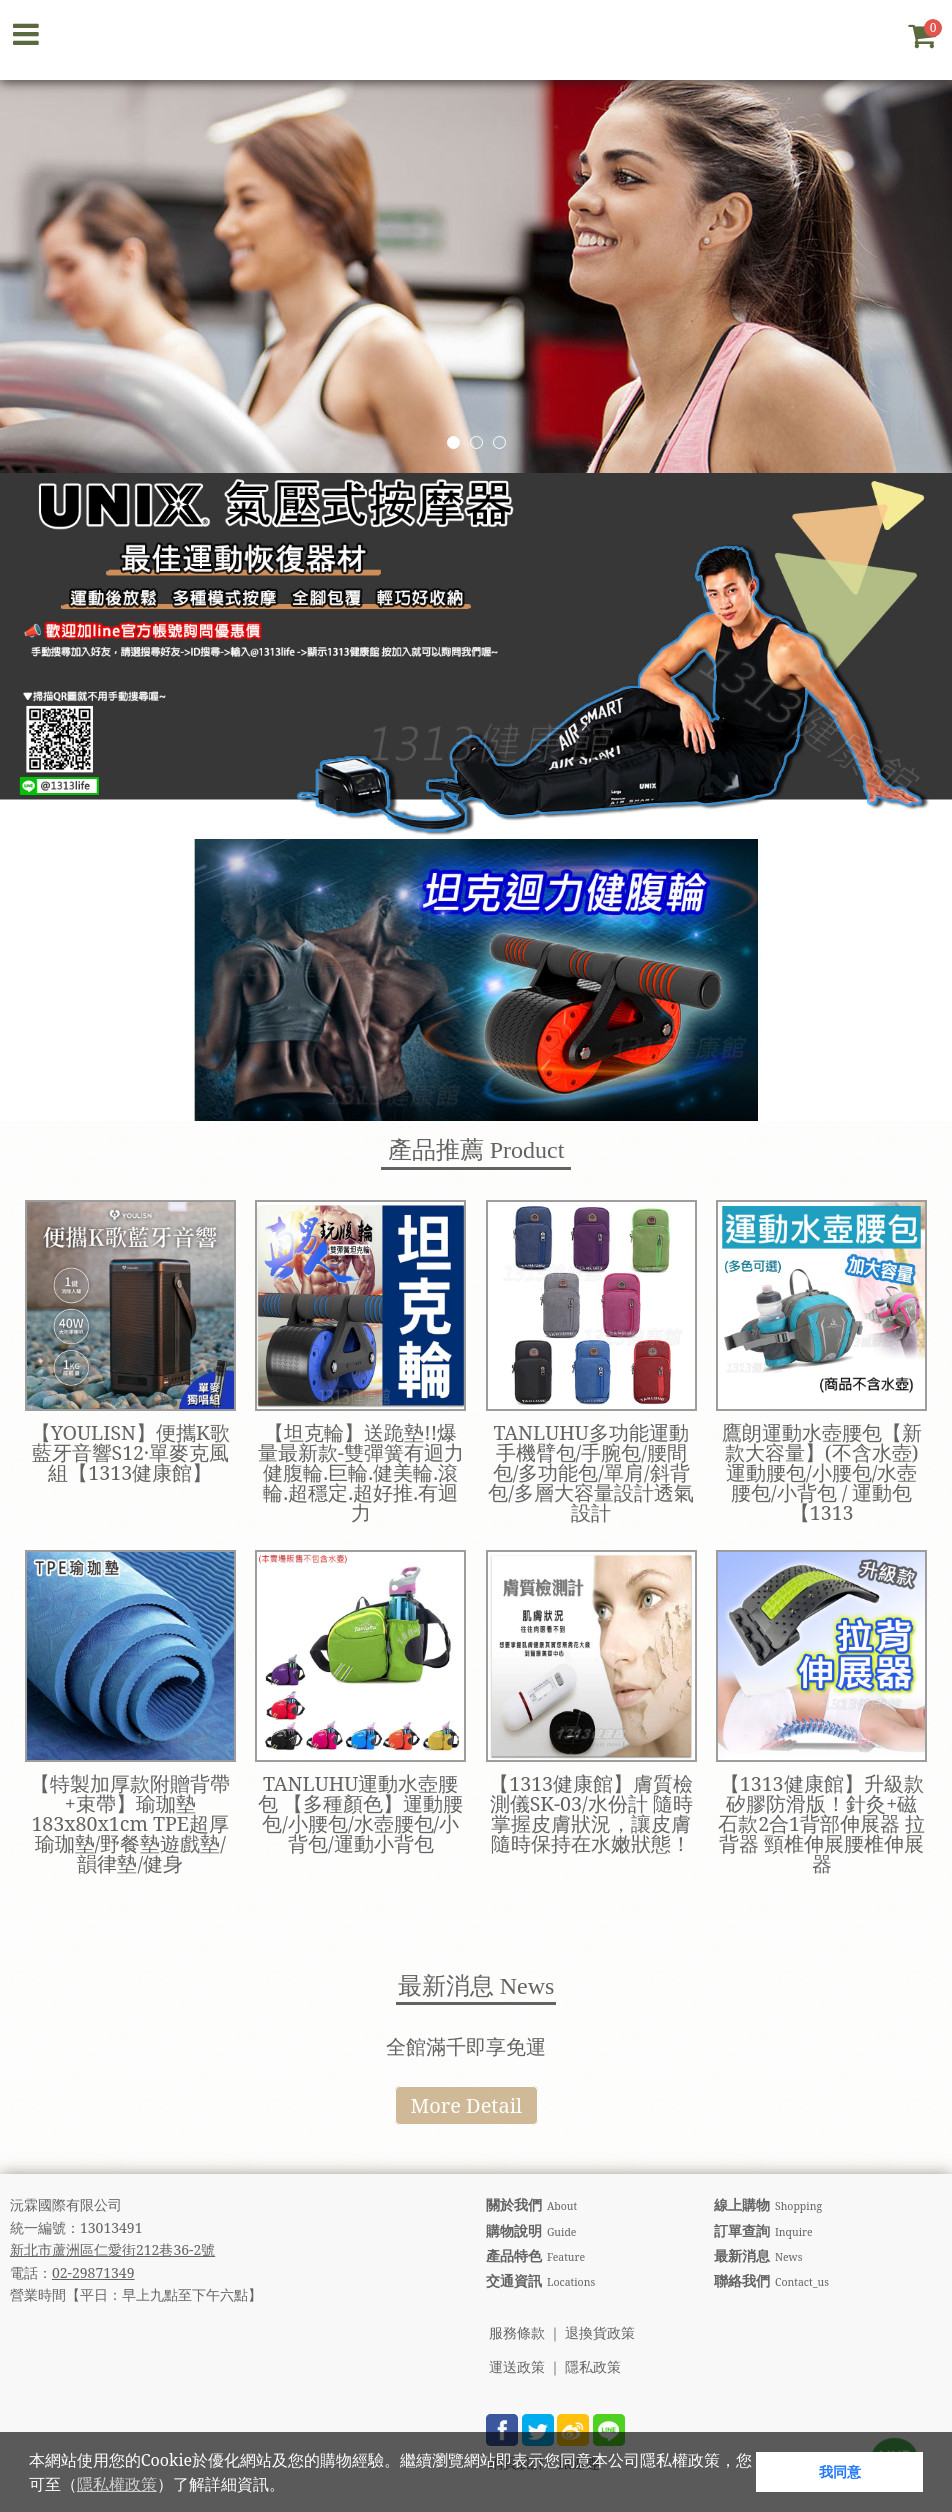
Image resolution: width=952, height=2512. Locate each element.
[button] (292, 2487)
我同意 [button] (840, 2471)
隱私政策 (593, 2367)
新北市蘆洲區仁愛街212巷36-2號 (112, 2249)
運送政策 (517, 2367)
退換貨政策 (600, 2333)
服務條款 (517, 2333)
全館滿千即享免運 (466, 2046)
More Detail (467, 2105)
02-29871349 (93, 2272)
